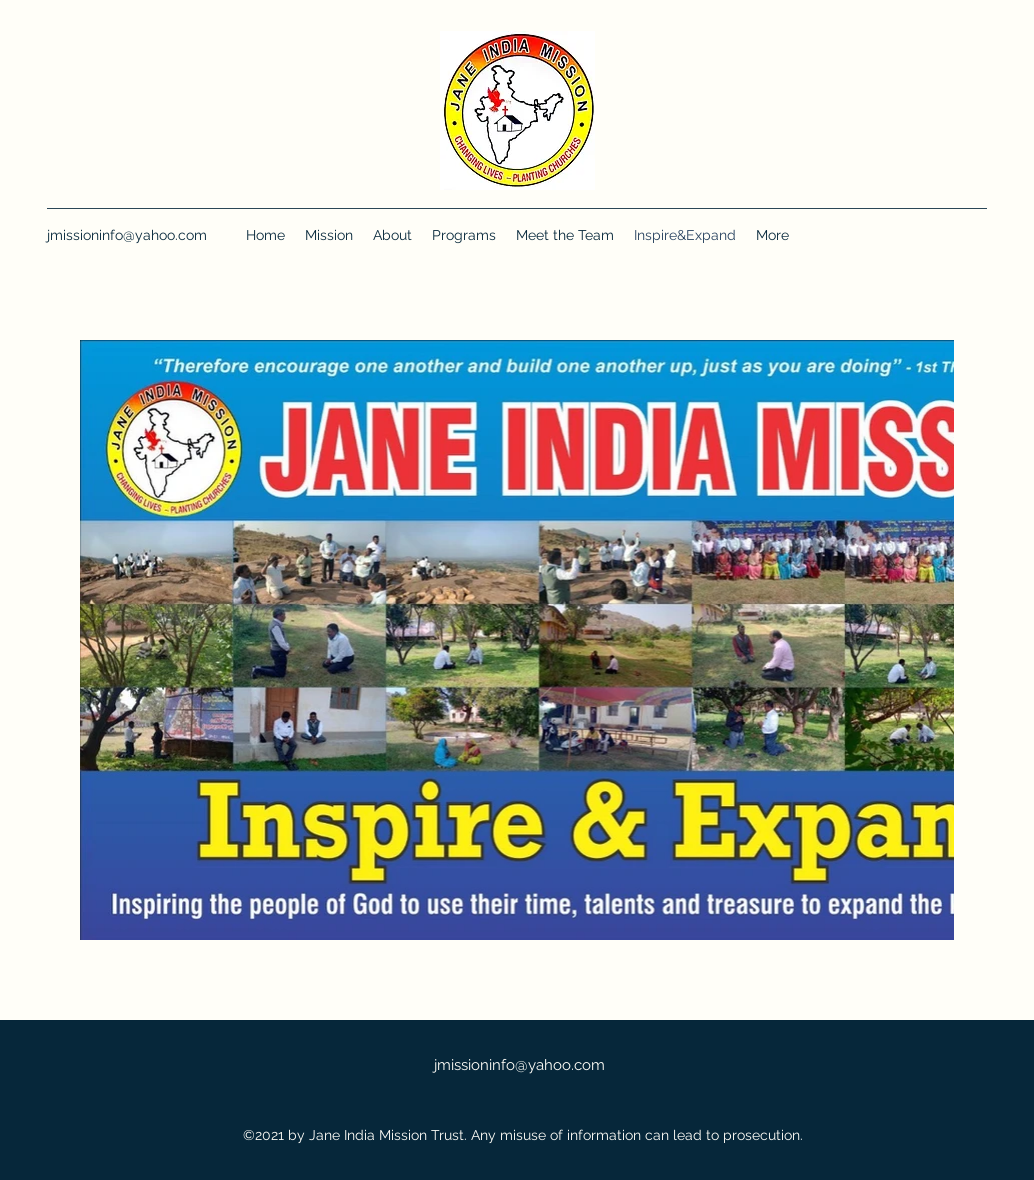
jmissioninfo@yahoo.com (127, 235)
